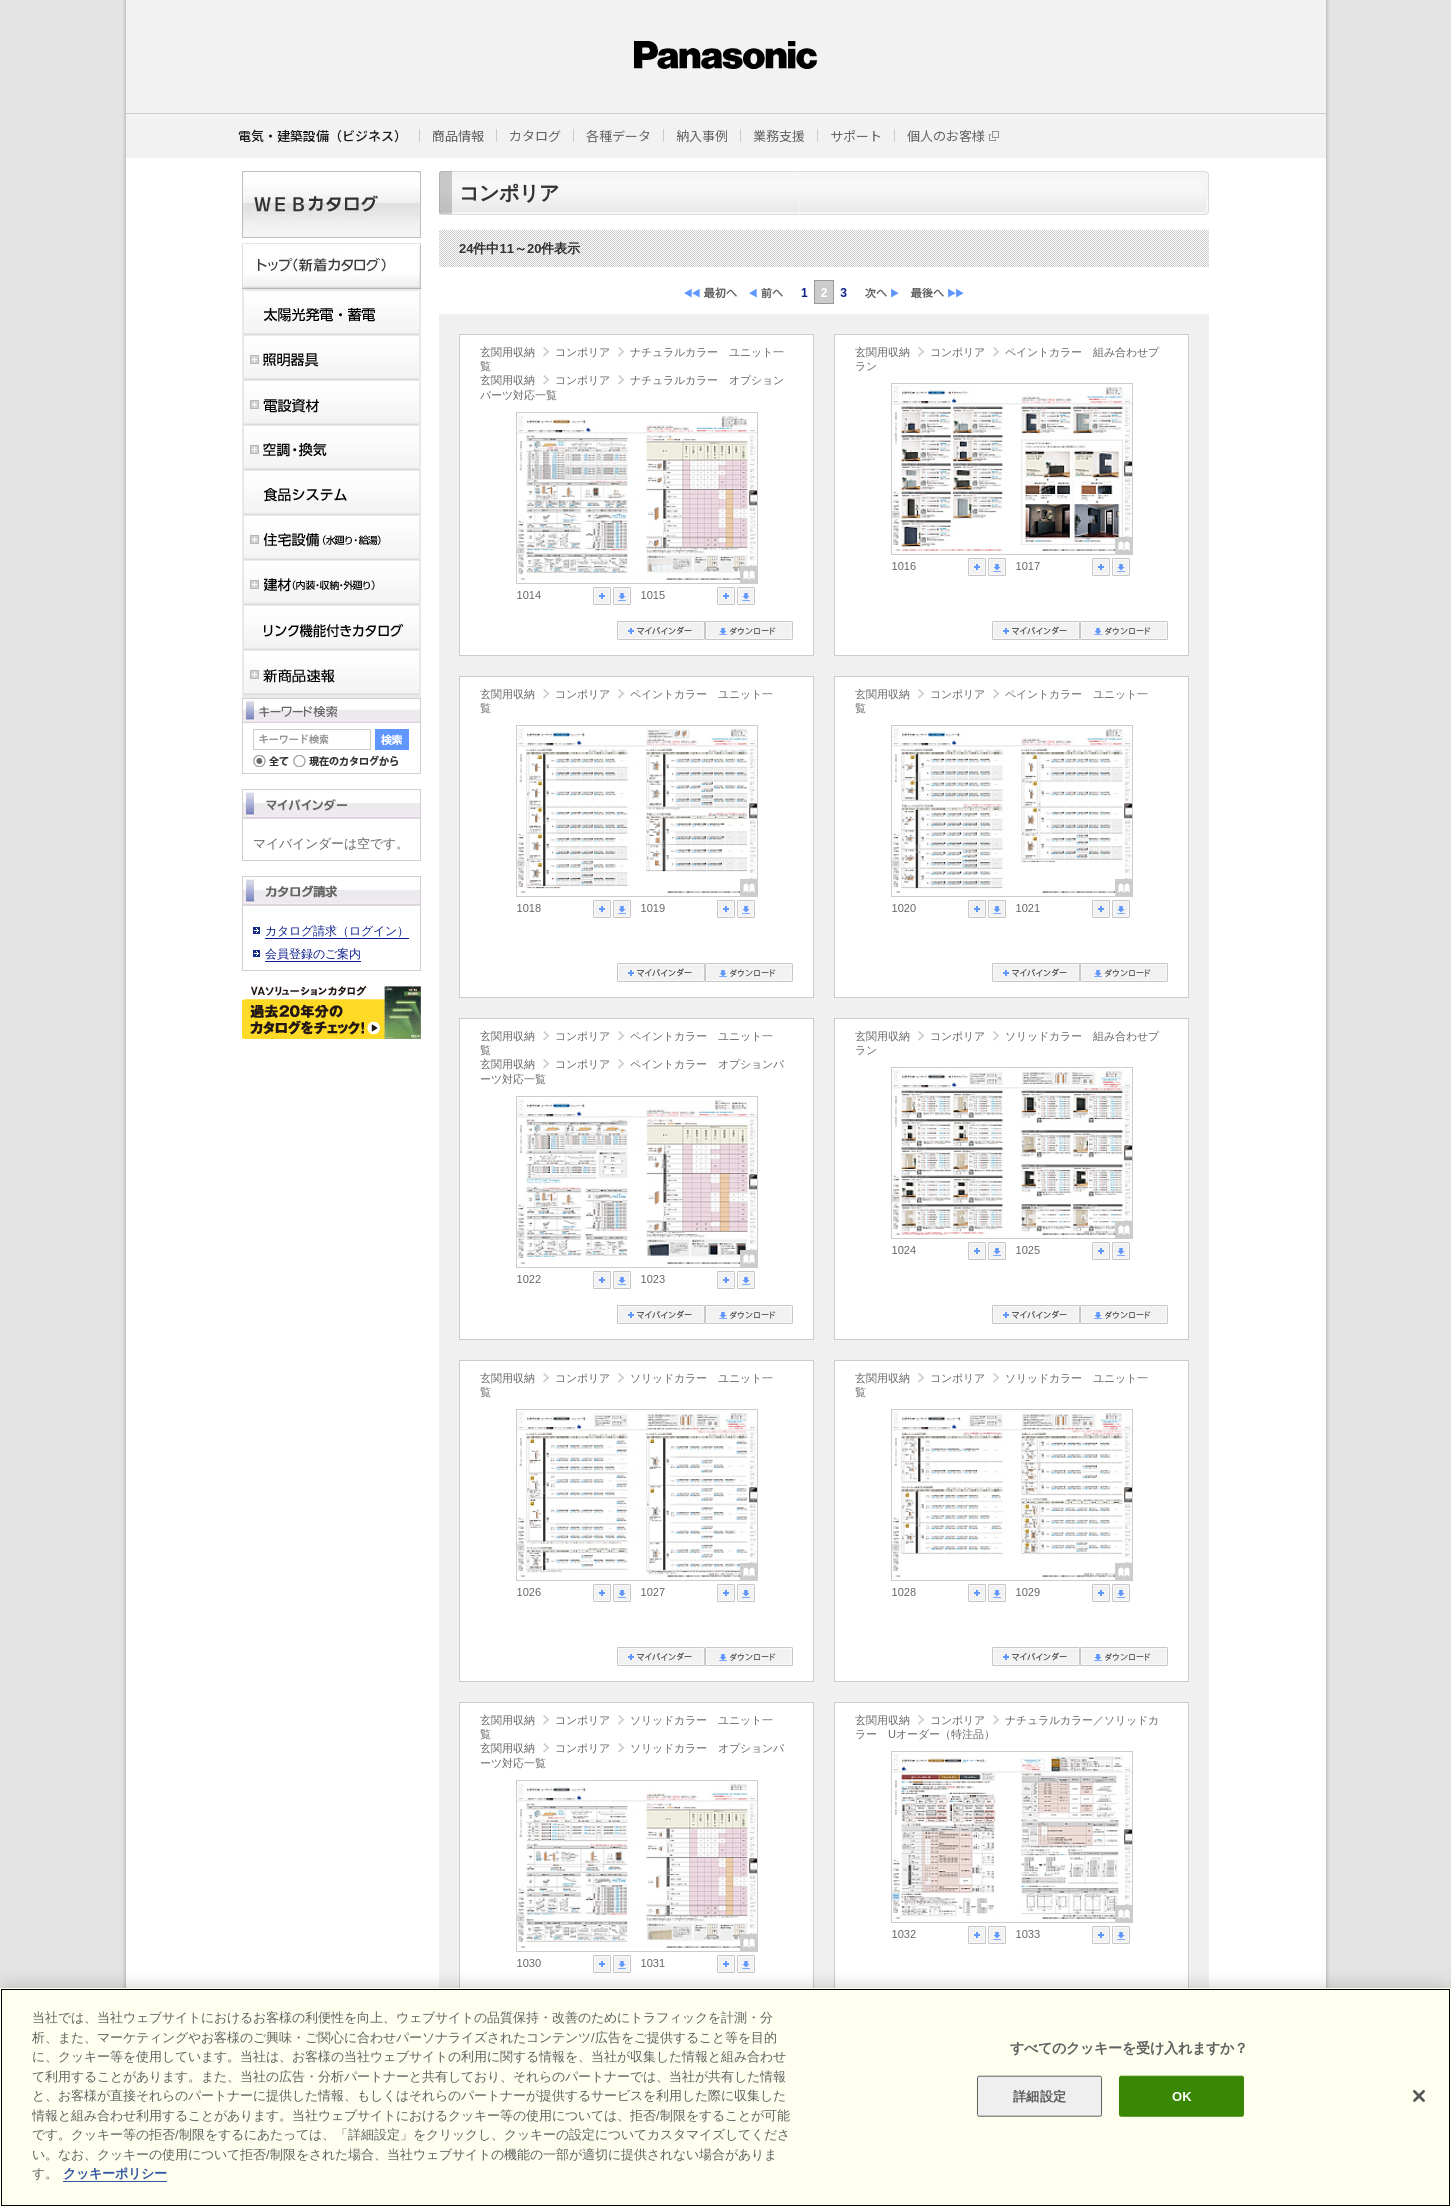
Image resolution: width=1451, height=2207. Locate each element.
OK (1182, 2095)
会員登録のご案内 (313, 954)
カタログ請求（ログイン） (337, 931)
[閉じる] (1419, 2096)
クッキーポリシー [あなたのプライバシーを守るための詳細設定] (115, 2173)
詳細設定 (1039, 2095)
